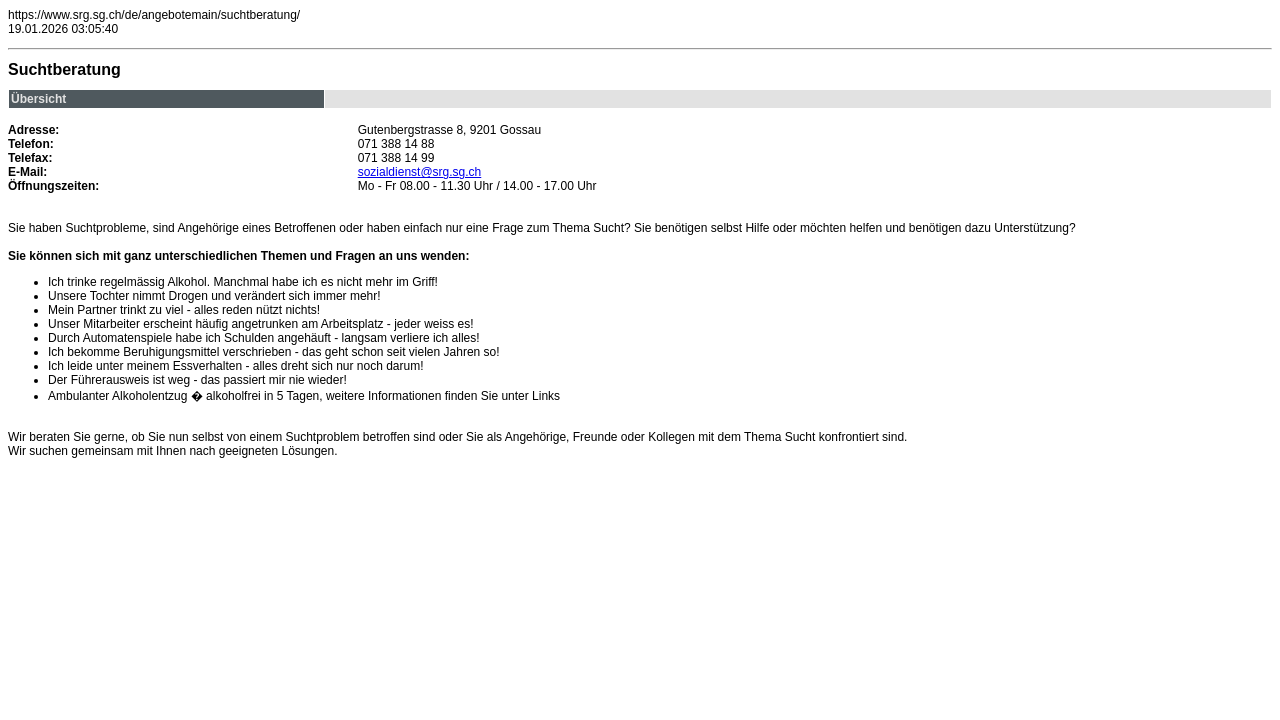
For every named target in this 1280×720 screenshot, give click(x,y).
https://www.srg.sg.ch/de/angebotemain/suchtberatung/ (154, 15)
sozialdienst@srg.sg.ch (420, 172)
